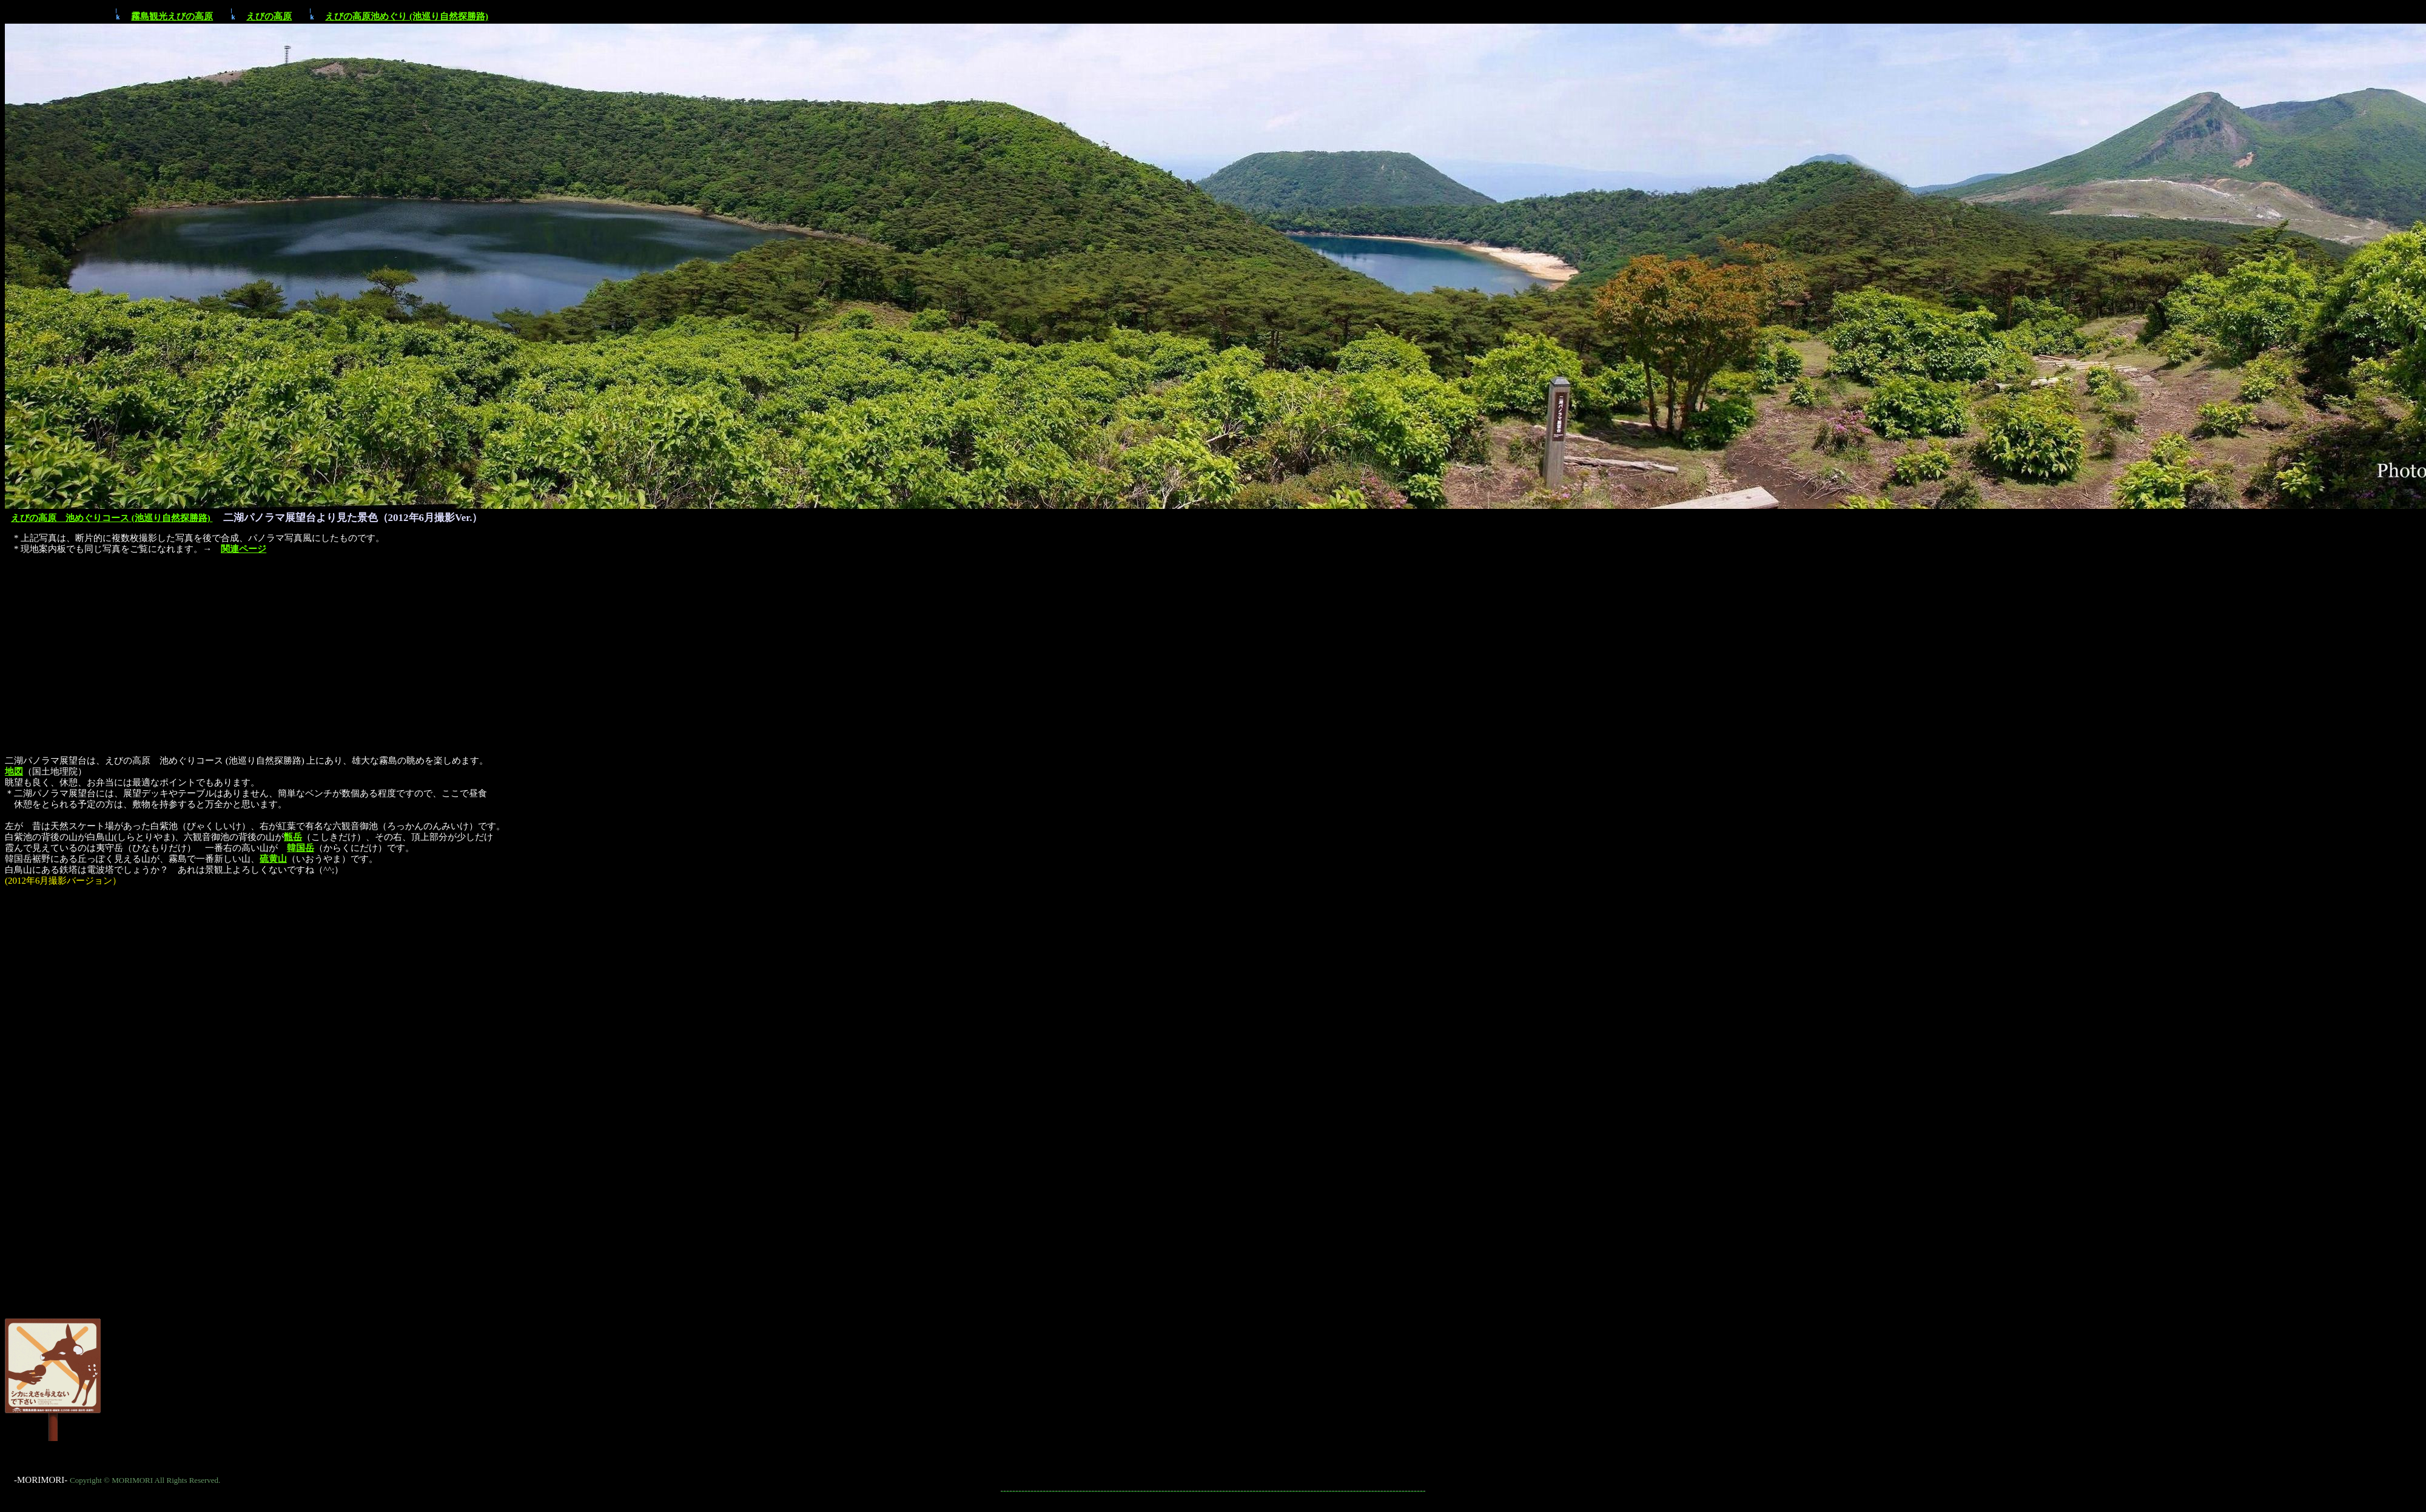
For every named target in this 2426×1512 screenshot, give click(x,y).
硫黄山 (273, 859)
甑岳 (293, 837)
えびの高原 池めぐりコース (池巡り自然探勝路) (112, 518)
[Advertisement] (1213, 648)
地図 (14, 771)
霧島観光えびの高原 (172, 16)
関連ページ (243, 549)
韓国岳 (300, 848)
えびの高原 (269, 16)
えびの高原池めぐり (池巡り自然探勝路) (406, 16)
